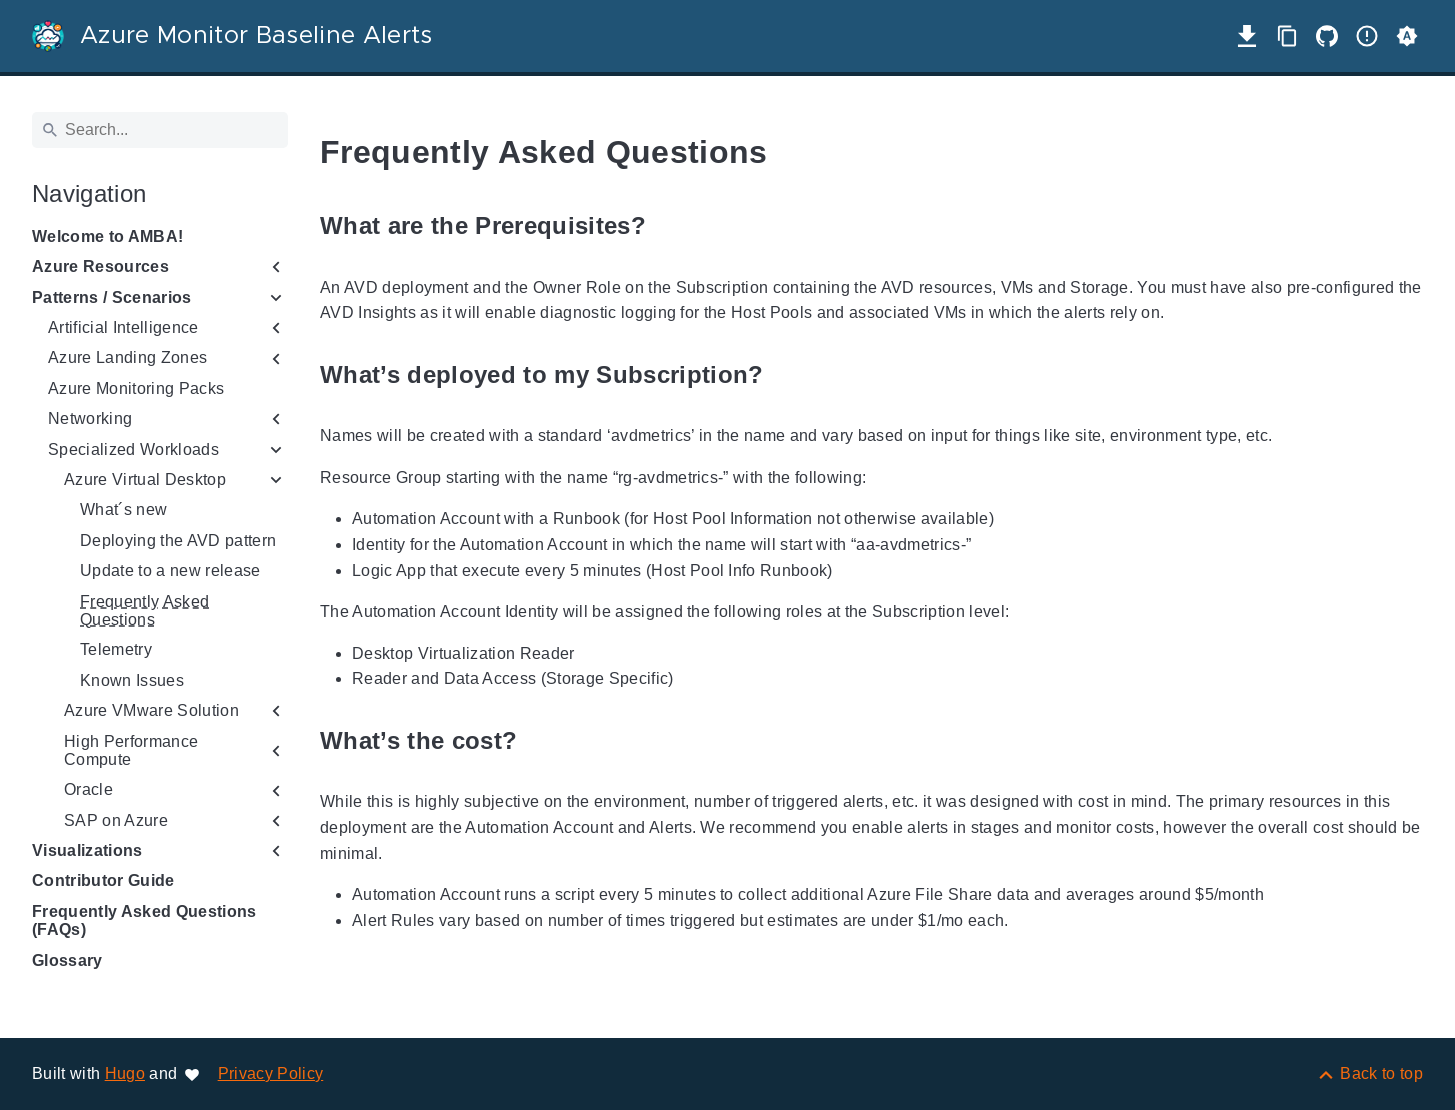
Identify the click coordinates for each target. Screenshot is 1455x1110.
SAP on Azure (116, 820)
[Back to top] (1369, 1073)
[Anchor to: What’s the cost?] (540, 740)
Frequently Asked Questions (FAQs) (144, 920)
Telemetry (116, 649)
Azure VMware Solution (151, 710)
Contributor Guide (103, 880)
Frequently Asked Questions (144, 610)
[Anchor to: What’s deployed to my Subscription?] (787, 374)
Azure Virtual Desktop (145, 479)
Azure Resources (100, 266)
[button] (1407, 36)
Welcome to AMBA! (107, 236)
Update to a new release (170, 570)
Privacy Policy (271, 1073)
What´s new (123, 509)
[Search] (160, 130)
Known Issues (132, 680)
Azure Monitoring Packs (136, 388)
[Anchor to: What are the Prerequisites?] (669, 226)
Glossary (67, 960)
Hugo (125, 1073)
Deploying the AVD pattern (178, 540)
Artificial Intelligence (123, 327)
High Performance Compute (131, 750)
